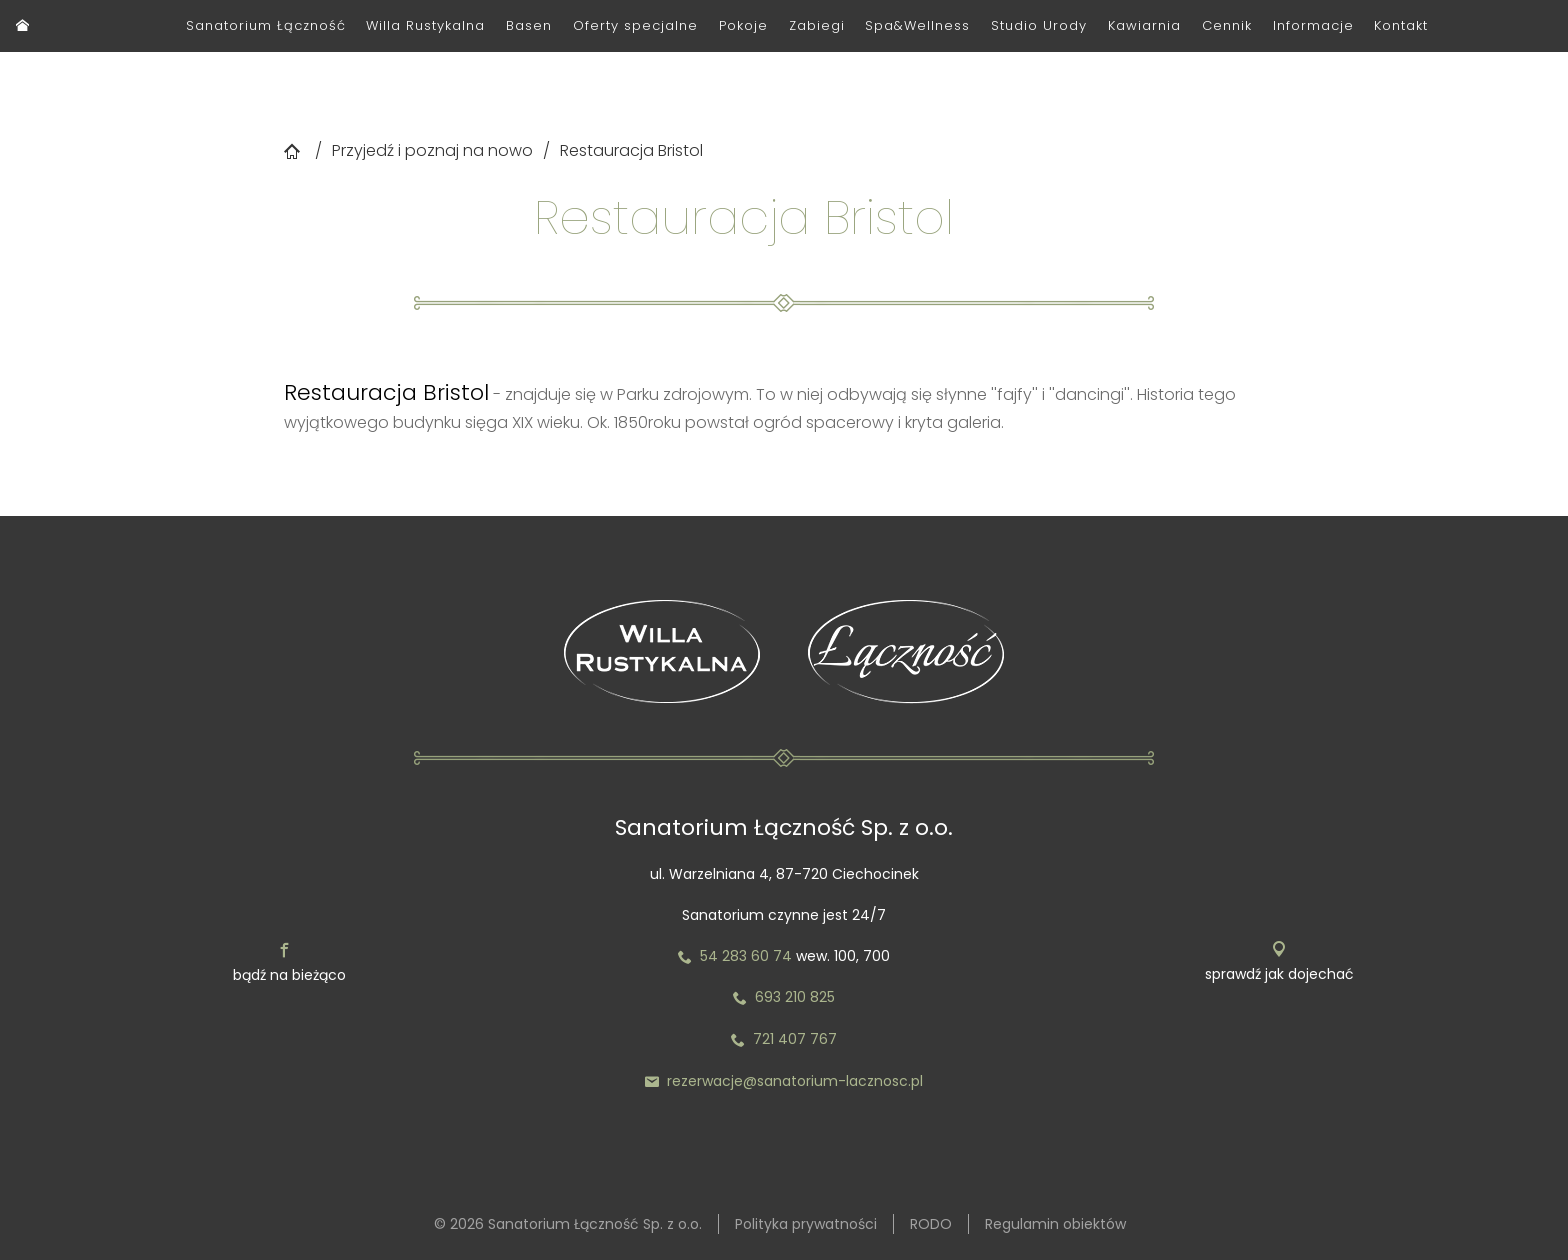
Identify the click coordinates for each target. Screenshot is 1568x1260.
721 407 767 (795, 1039)
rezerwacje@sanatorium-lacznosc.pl (784, 1081)
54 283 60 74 (735, 956)
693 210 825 (784, 997)
